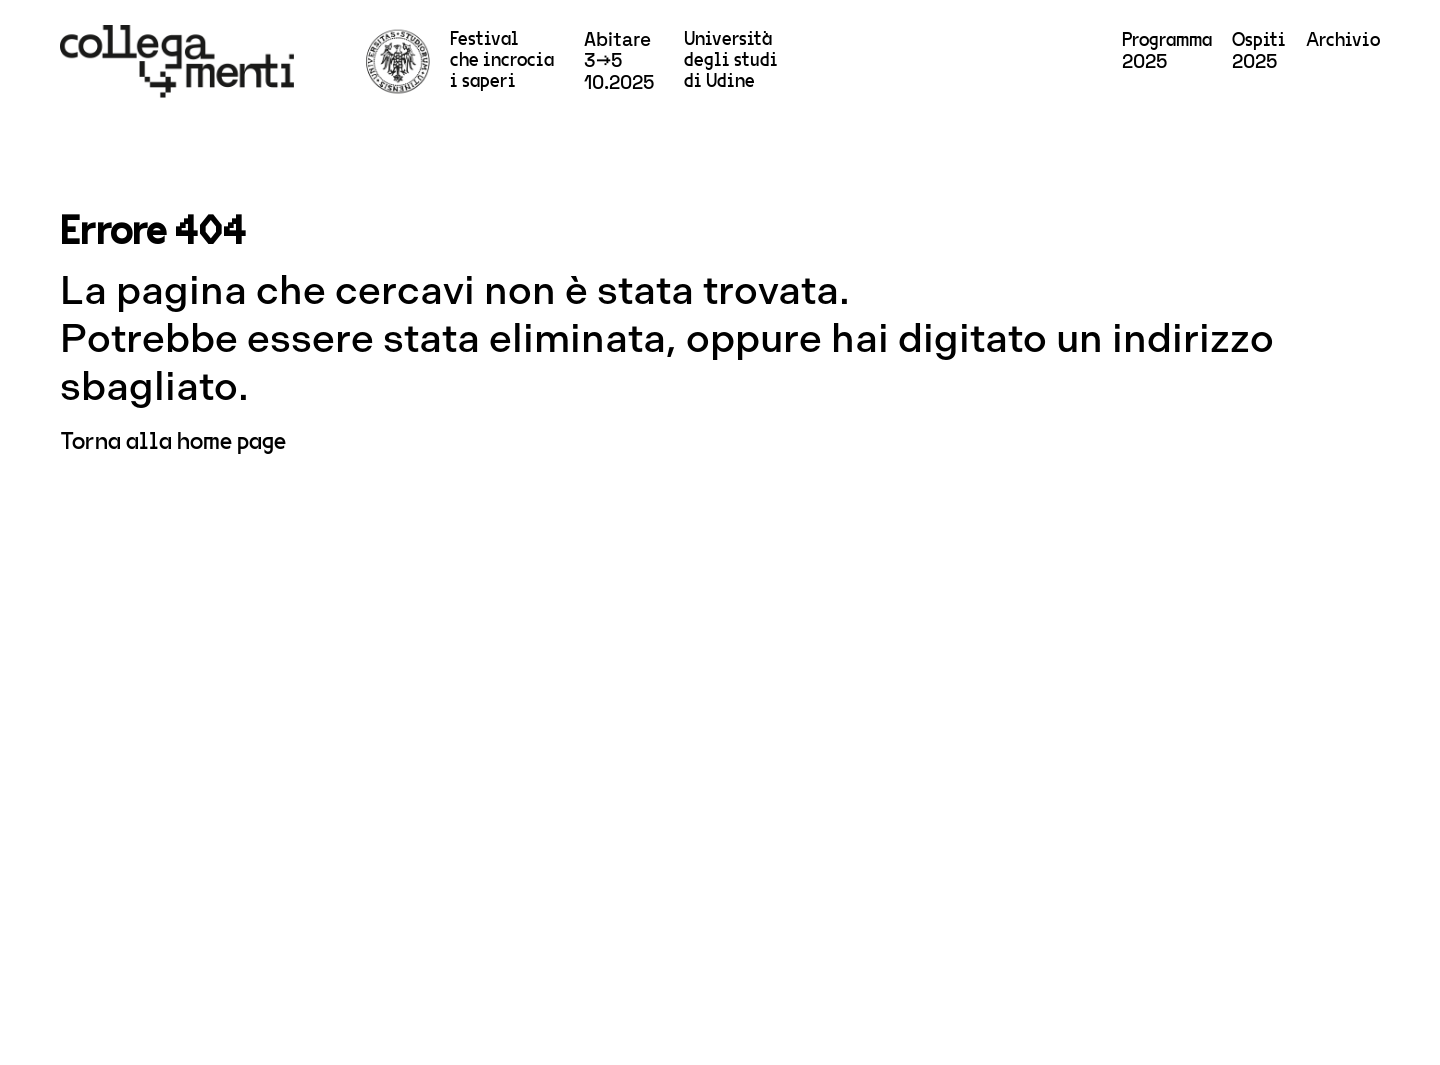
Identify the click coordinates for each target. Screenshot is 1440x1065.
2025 (1167, 52)
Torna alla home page (173, 442)
